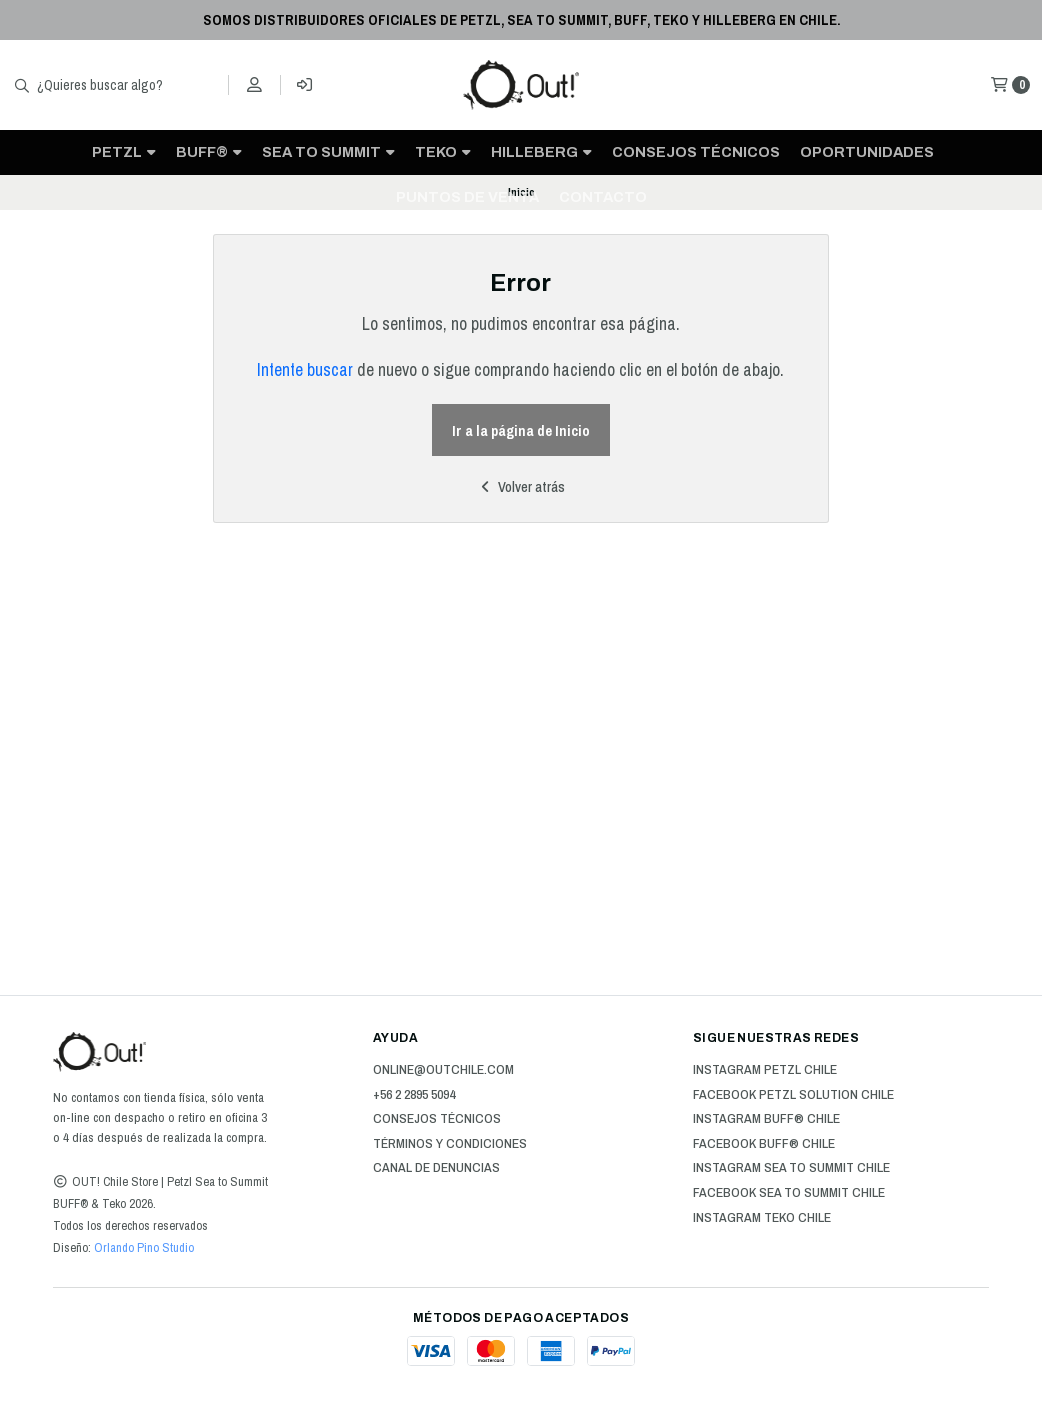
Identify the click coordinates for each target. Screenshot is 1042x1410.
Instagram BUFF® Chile (766, 1119)
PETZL (124, 152)
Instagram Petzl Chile (765, 1070)
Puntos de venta (467, 197)
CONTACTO (603, 197)
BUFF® (209, 152)
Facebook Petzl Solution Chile (793, 1095)
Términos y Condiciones (450, 1144)
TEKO (443, 152)
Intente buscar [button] (305, 369)
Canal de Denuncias (436, 1168)
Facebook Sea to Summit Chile (789, 1193)
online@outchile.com (443, 1070)
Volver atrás (521, 486)
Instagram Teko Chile (762, 1218)
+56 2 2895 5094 (414, 1095)
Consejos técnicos (696, 152)
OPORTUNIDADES (867, 152)
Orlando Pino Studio (142, 1247)
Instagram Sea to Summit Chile (791, 1168)
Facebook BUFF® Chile (764, 1144)
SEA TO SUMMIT (328, 152)
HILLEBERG (541, 152)
